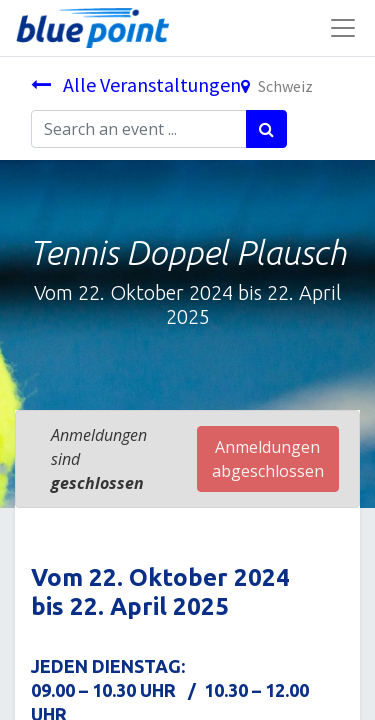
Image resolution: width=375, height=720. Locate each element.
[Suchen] (266, 129)
